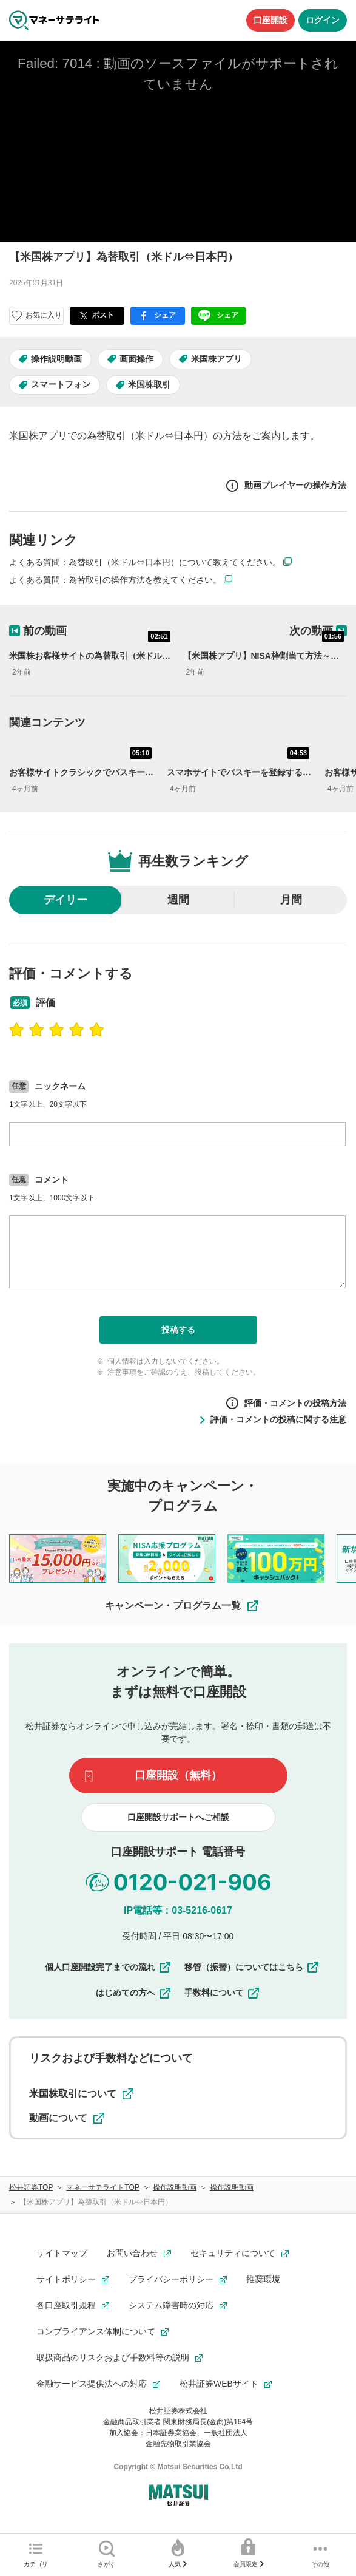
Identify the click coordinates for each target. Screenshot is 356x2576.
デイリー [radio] (65, 900)
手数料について (222, 1992)
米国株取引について (81, 2093)
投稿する (178, 1329)
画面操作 (136, 359)
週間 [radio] (178, 900)
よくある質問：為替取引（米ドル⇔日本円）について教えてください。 (145, 562)
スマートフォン (60, 384)
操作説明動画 (56, 359)
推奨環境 (263, 2279)
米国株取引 (149, 384)
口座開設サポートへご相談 (178, 1817)
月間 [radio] (291, 900)
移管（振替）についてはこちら (252, 1967)
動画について (66, 2118)
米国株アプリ (216, 359)
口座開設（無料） (178, 1775)
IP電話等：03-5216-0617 (178, 1910)
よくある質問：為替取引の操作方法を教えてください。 (115, 580)
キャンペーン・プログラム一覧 (182, 1606)
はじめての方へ (134, 1992)
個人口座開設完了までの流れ (108, 1967)
